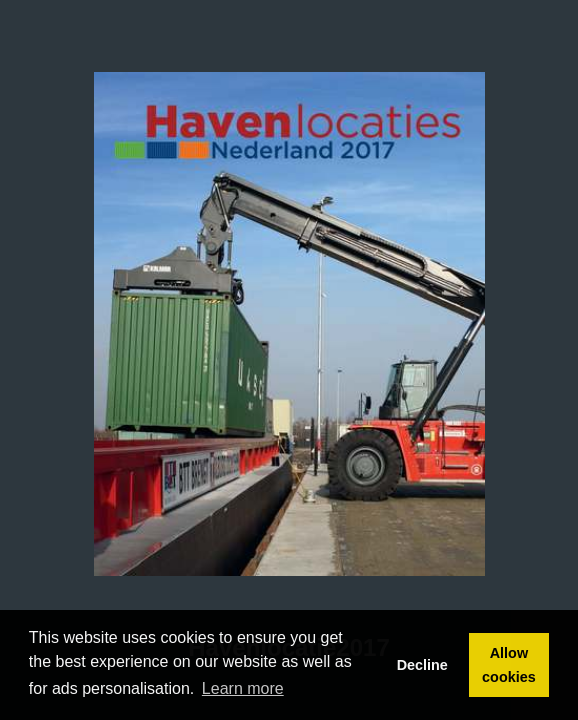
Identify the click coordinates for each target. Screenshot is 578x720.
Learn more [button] (243, 688)
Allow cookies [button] (509, 665)
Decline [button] (422, 665)
